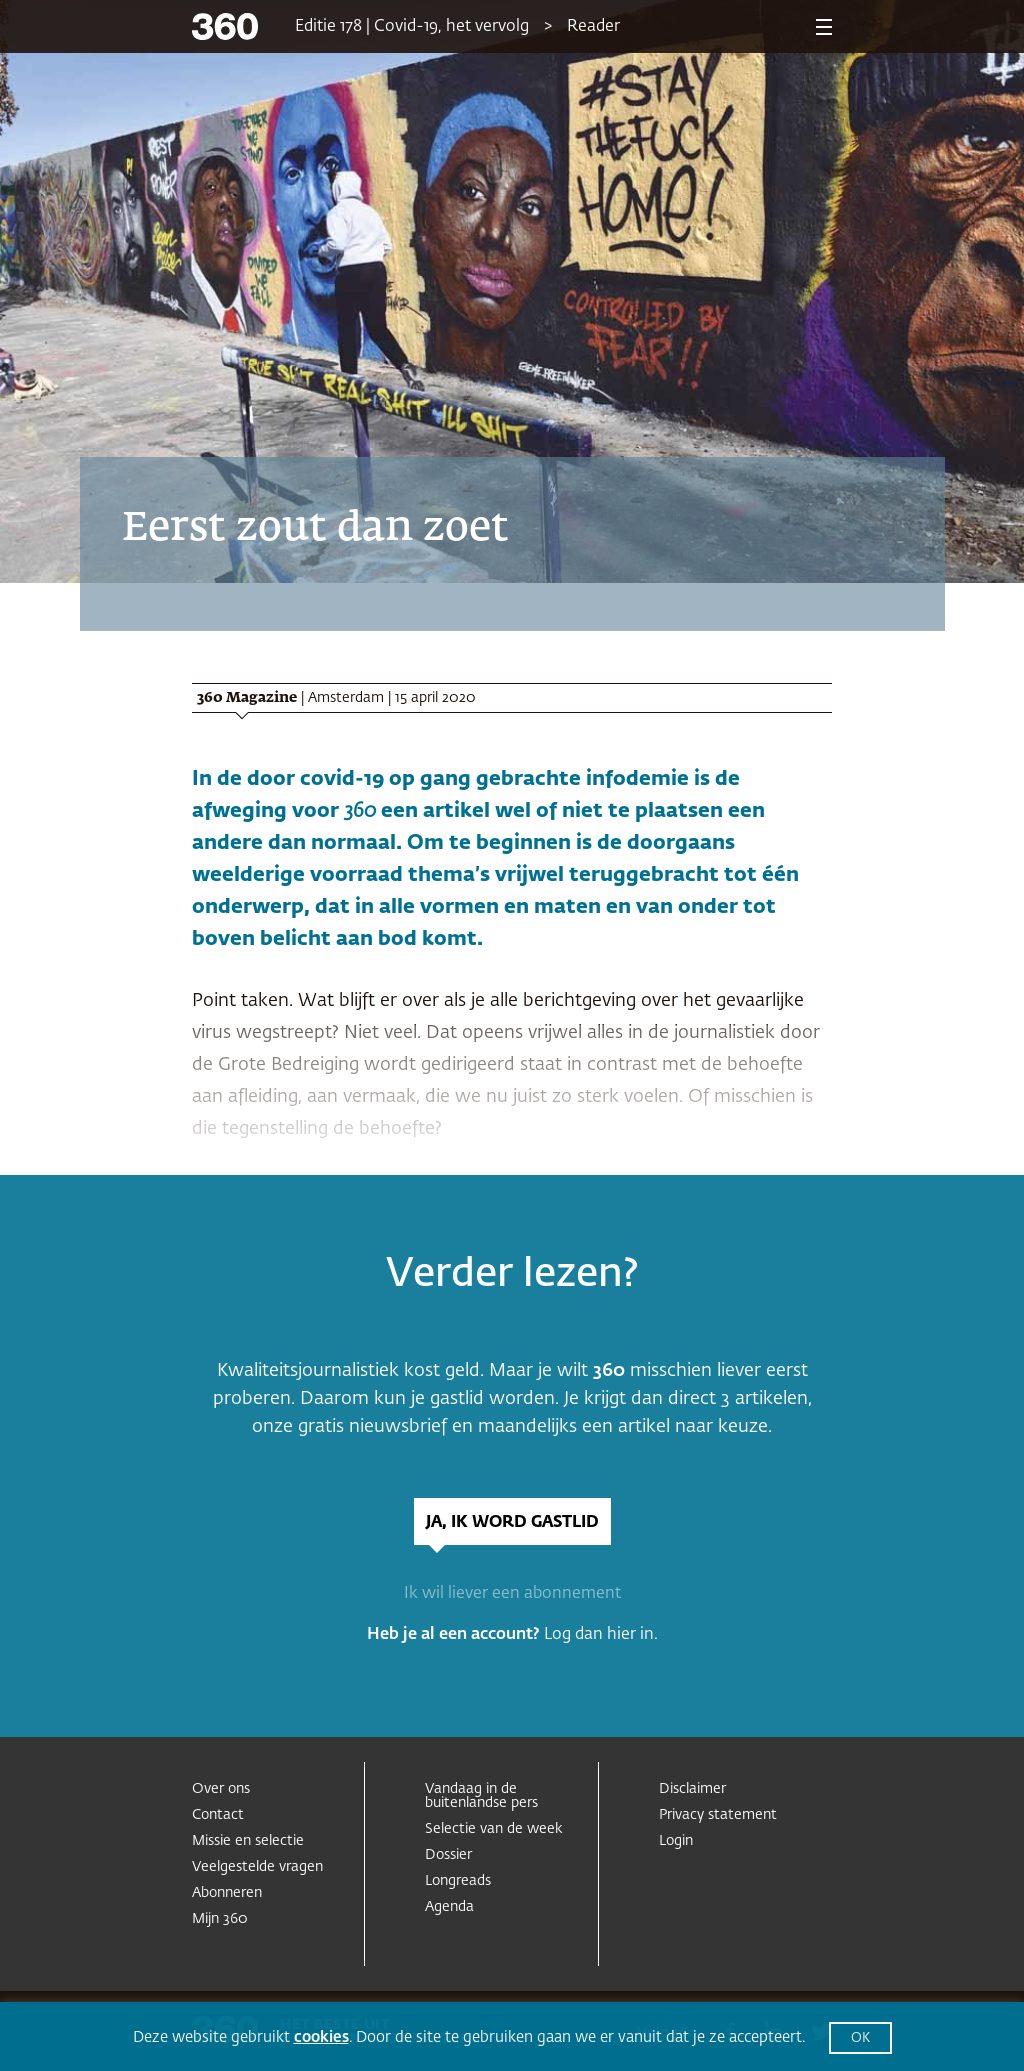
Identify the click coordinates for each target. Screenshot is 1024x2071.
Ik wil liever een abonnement (512, 1594)
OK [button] (860, 2038)
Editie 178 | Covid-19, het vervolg (412, 27)
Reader (593, 27)
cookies (321, 2037)
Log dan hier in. (601, 1635)
